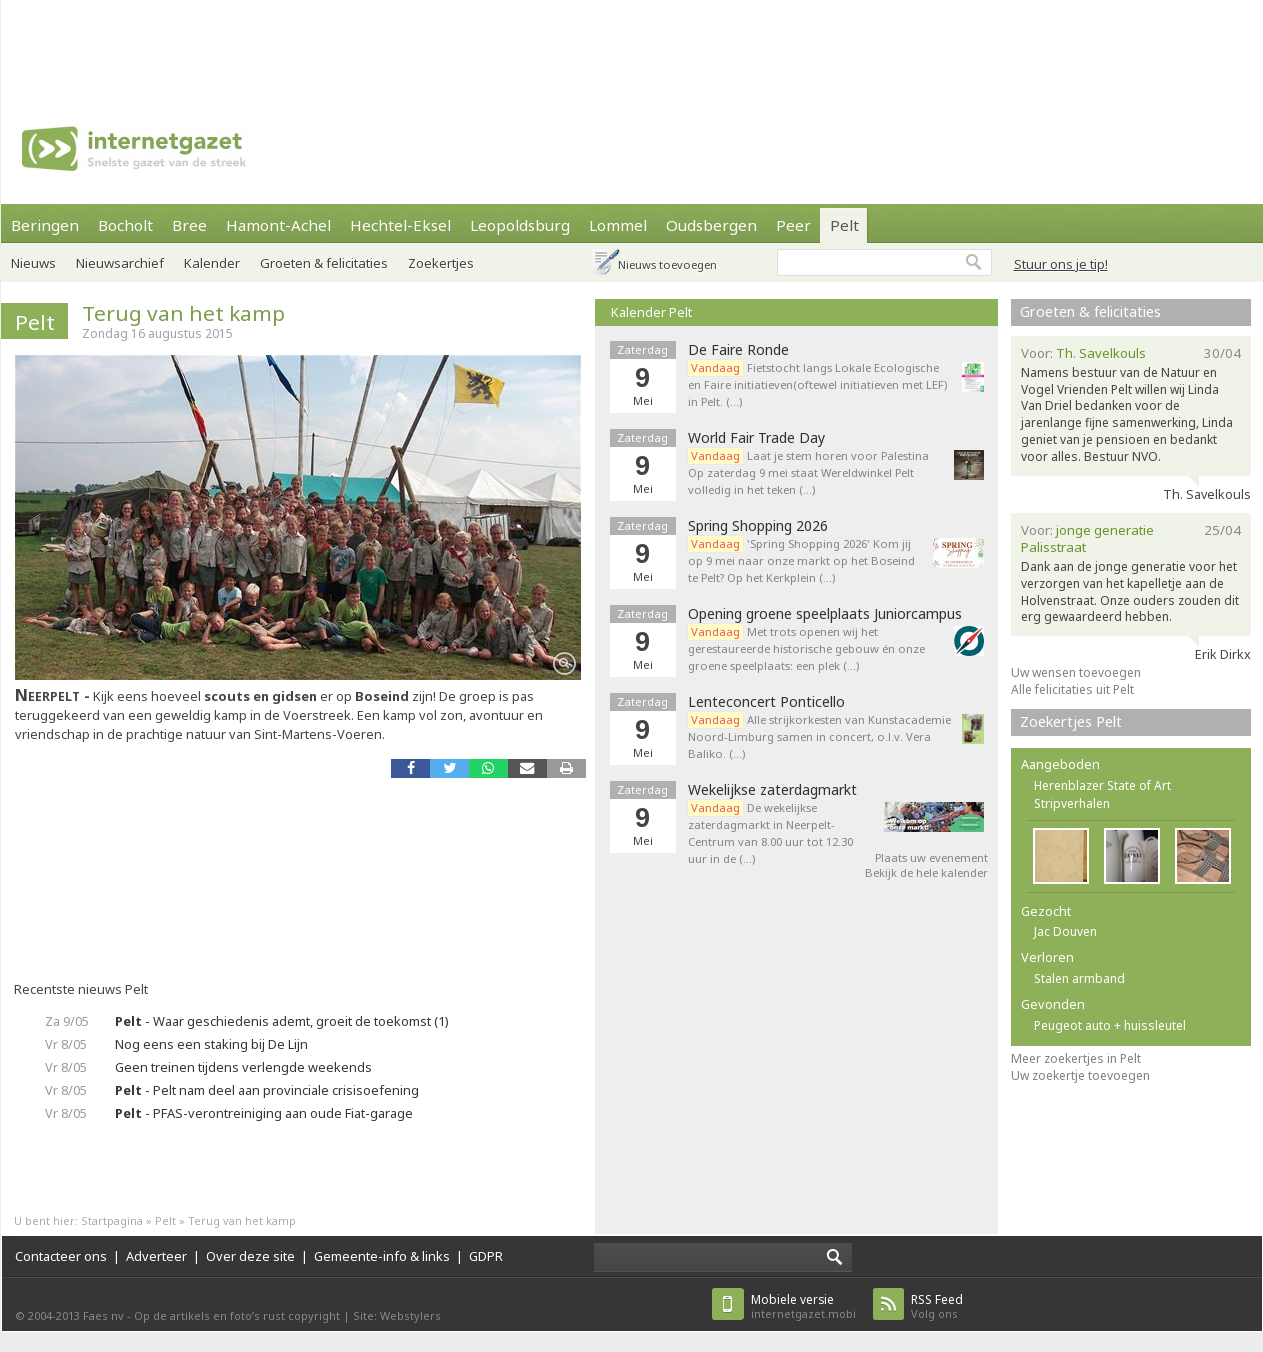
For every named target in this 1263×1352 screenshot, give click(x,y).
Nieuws (33, 263)
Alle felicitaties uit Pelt (1072, 689)
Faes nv (103, 1315)
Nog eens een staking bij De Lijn (211, 1044)
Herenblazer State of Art (1102, 785)
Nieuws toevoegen (667, 264)
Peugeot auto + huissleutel (1110, 1025)
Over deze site (250, 1256)
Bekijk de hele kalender (926, 872)
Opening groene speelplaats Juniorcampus (825, 614)
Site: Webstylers (397, 1315)
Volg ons (937, 1306)
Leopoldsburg (520, 225)
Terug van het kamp (183, 313)
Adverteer (156, 1256)
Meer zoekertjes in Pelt (1076, 1058)
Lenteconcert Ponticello (766, 702)
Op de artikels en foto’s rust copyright (237, 1315)
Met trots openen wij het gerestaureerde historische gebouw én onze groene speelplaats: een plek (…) (806, 648)
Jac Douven (1065, 931)
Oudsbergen (711, 225)
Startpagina (112, 1220)
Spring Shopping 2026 (758, 526)
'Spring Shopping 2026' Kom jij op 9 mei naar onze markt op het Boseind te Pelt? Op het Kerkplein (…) (801, 560)
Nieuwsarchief (120, 263)
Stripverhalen (1072, 803)
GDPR (486, 1256)
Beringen (45, 225)
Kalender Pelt (651, 312)
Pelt (844, 225)
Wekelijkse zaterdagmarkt (772, 790)
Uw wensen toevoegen (1076, 672)
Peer (793, 225)
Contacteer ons (61, 1256)
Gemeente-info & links (382, 1256)
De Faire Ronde (738, 350)
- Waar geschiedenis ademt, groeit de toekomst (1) (282, 1021)
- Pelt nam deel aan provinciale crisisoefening (267, 1090)
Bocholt (125, 225)
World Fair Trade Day (756, 438)
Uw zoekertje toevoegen (1080, 1075)
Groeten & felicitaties (1090, 311)
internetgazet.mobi (803, 1306)
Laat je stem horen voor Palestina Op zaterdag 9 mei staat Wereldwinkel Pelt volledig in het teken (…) (808, 472)
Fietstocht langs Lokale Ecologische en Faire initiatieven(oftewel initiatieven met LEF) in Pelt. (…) (817, 384)
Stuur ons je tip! (1061, 264)
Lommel (618, 225)
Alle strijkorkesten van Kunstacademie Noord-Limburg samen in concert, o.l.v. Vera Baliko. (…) (819, 736)
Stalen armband (1079, 978)
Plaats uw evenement (931, 857)
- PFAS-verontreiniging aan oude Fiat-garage (264, 1113)
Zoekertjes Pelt (1071, 721)
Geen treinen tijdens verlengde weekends (243, 1067)
